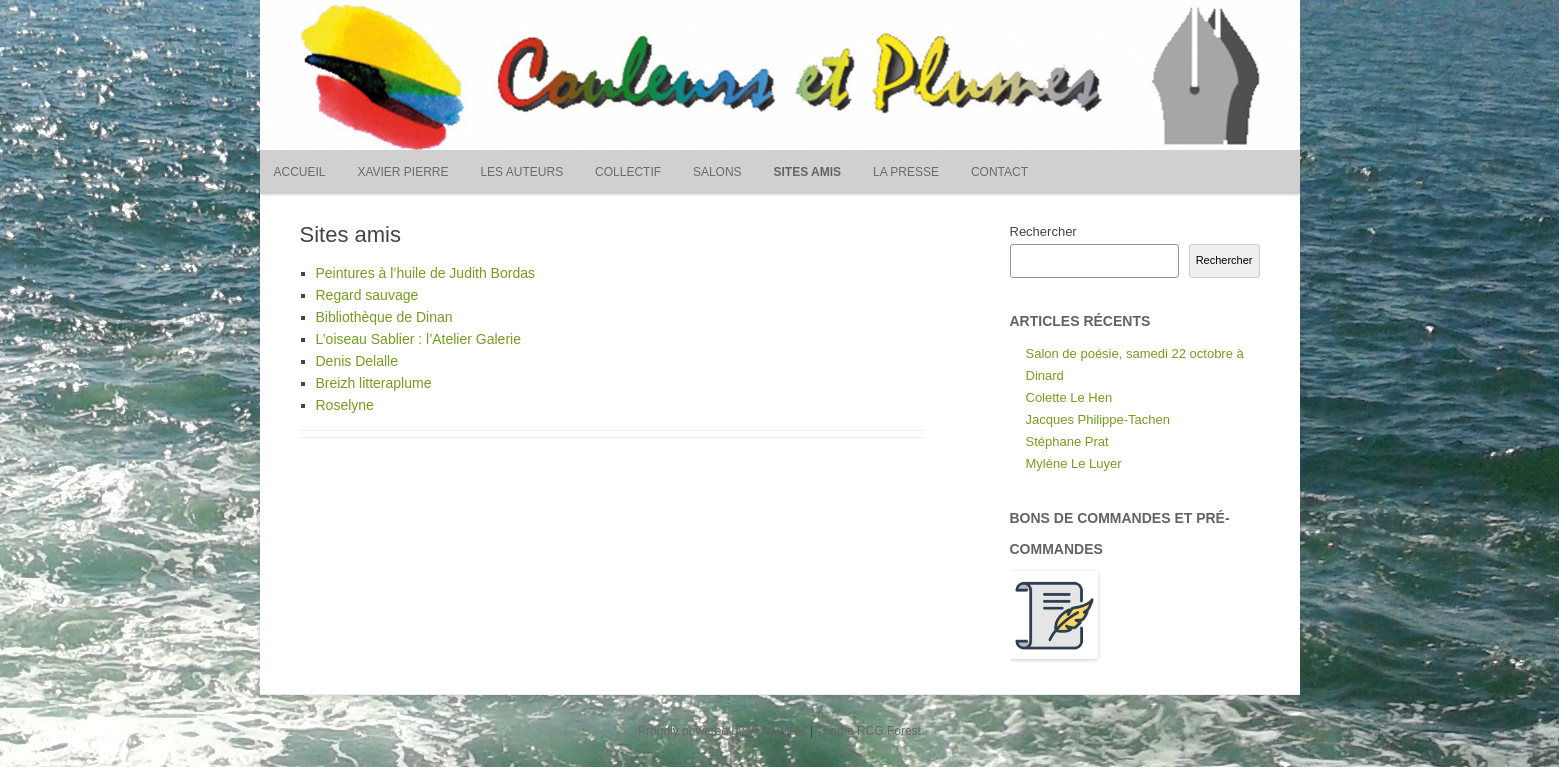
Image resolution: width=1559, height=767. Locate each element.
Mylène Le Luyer (1074, 463)
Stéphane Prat (1067, 441)
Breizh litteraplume (374, 383)
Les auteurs (521, 172)
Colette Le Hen (1069, 397)
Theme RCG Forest (868, 731)
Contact (999, 172)
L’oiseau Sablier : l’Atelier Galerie (418, 339)
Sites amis (808, 172)
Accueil (300, 172)
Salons (717, 172)
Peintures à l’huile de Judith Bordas (425, 273)
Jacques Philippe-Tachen (1098, 419)
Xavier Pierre (402, 172)
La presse (906, 172)
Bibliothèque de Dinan (384, 317)
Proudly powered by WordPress (722, 731)
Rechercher (1043, 231)
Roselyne (345, 405)
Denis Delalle (357, 361)
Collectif (628, 172)
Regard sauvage (367, 295)
